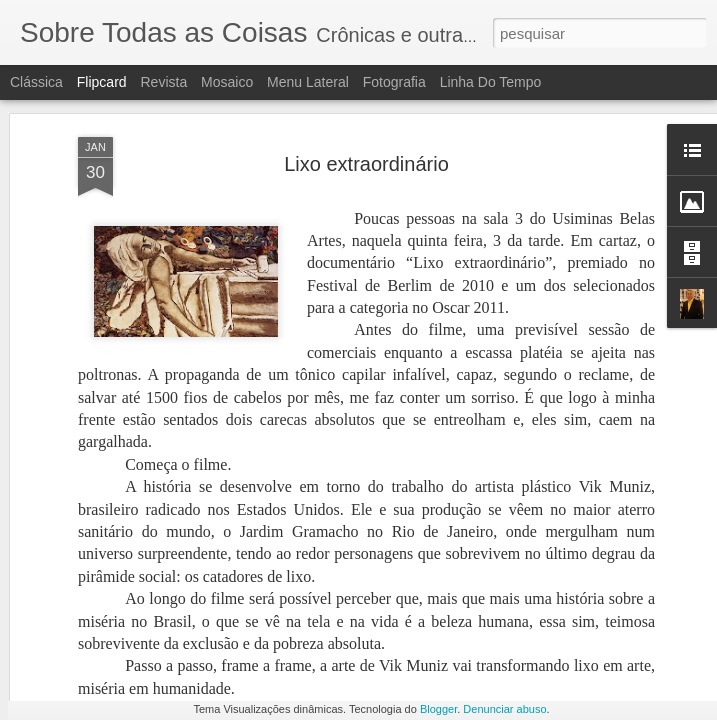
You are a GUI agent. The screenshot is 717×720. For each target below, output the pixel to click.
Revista (163, 82)
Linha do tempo (491, 82)
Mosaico (227, 82)
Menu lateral (308, 82)
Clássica (36, 82)
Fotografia (394, 82)
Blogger (438, 709)
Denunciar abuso (504, 709)
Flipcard (102, 82)
